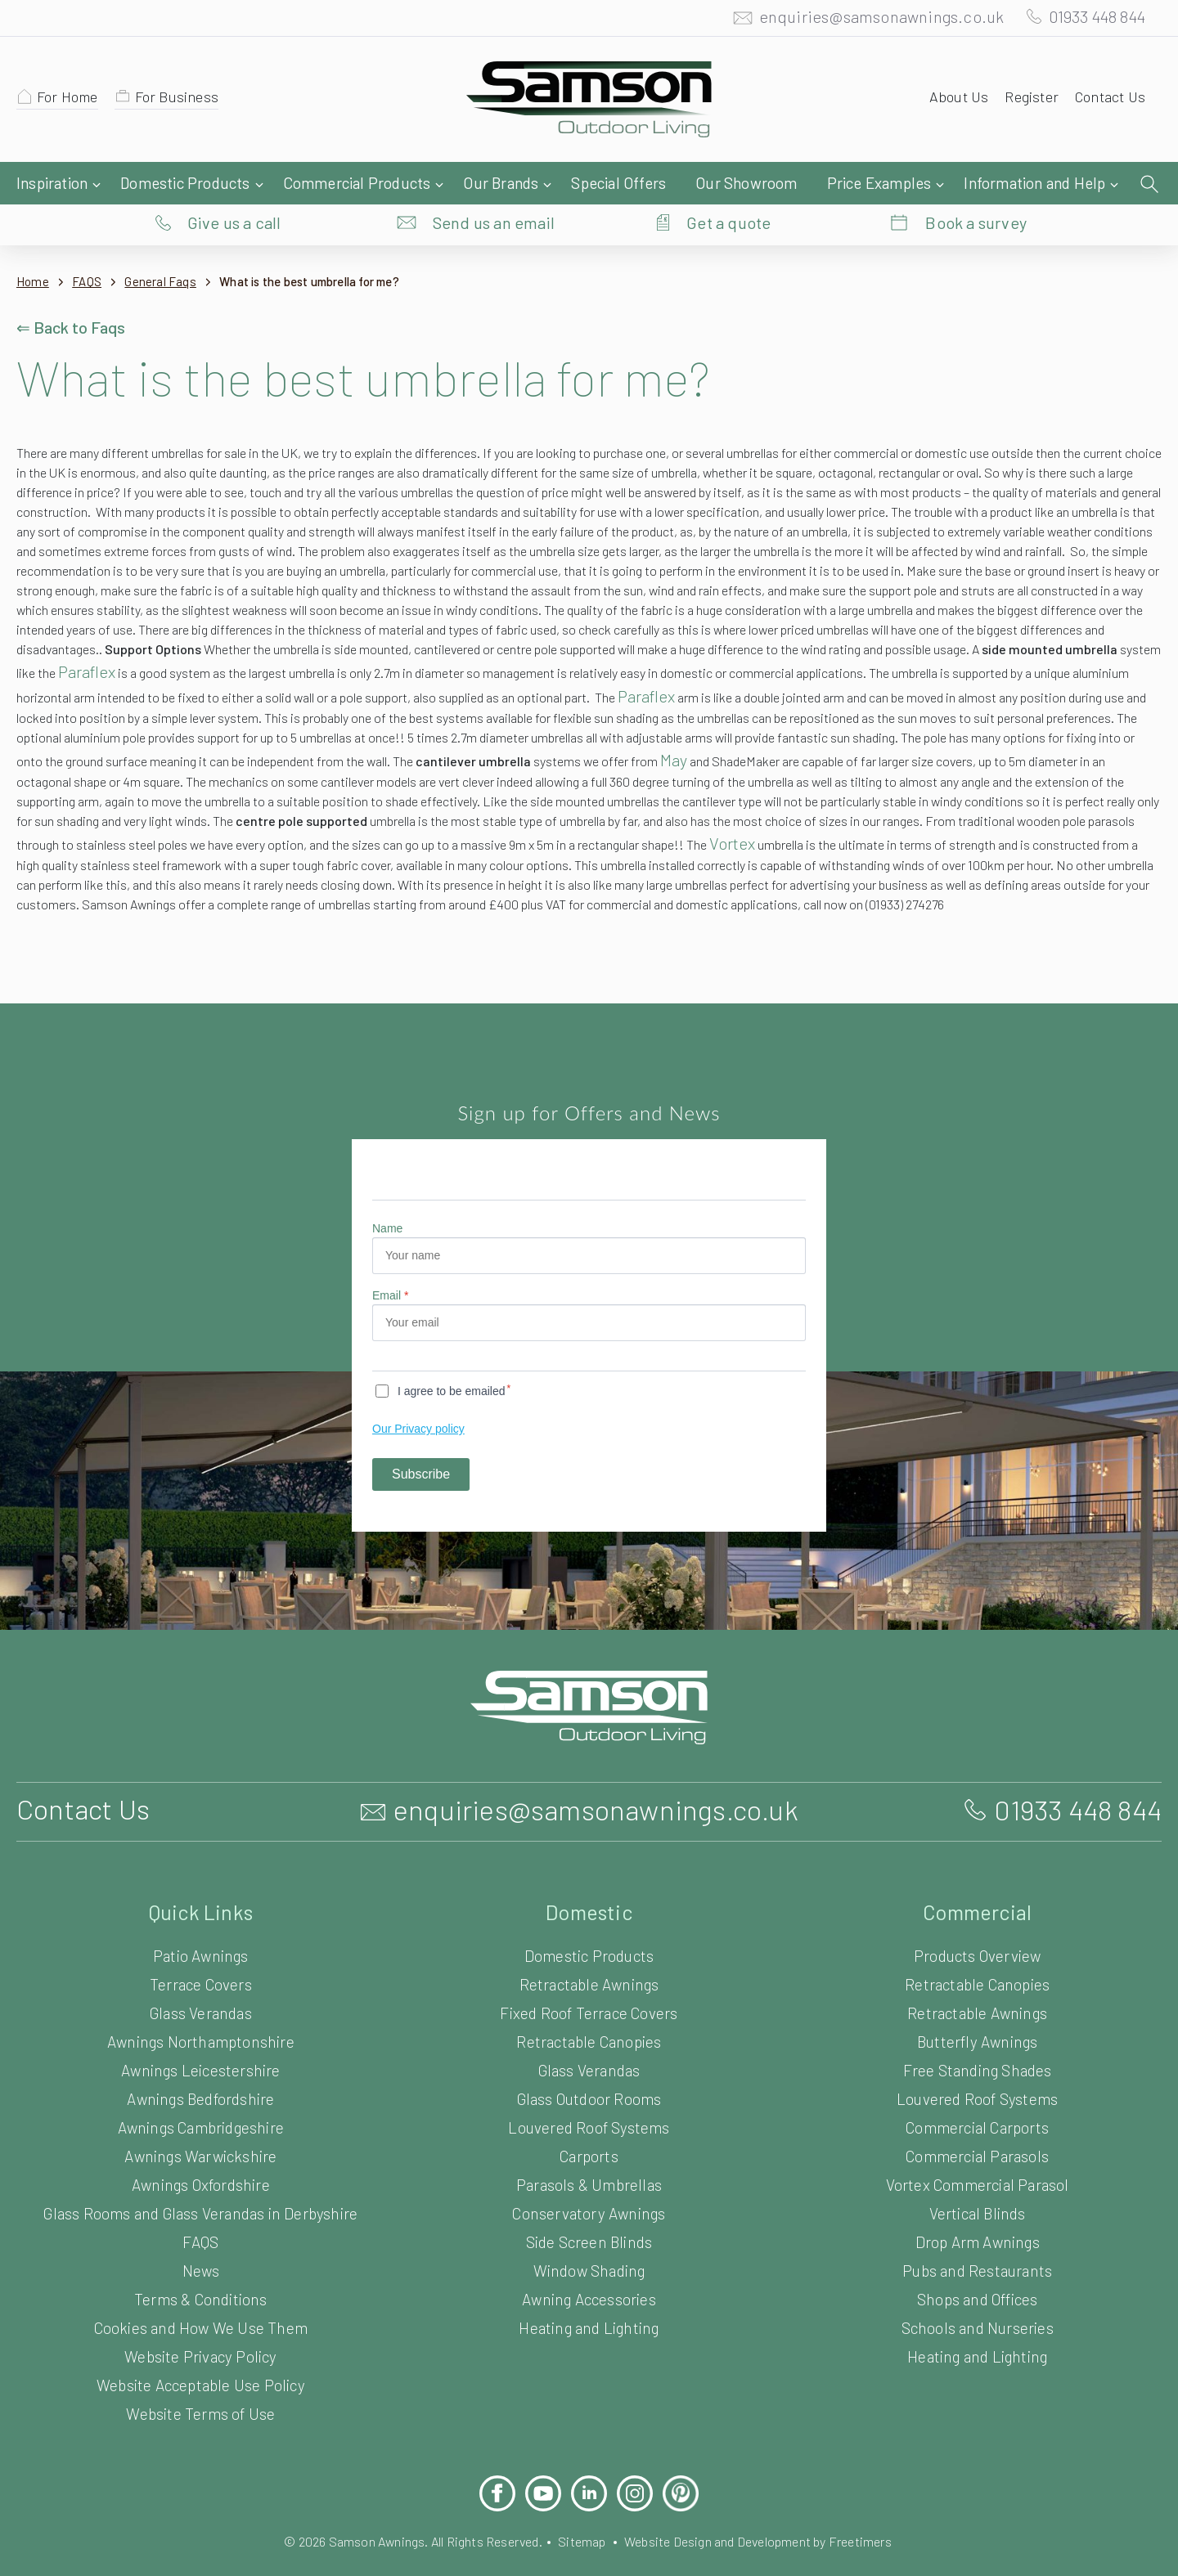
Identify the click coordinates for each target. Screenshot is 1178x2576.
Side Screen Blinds (589, 2248)
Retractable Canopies (589, 2048)
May (883, 747)
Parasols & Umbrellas (589, 2191)
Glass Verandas (201, 2019)
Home (33, 249)
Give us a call (234, 184)
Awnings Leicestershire (200, 2076)
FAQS (92, 249)
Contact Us (1108, 100)
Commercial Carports (977, 2134)
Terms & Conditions (200, 2305)
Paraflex (1041, 639)
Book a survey (976, 184)
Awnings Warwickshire (201, 2162)
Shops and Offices (976, 2305)
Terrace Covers (201, 1990)
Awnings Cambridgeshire (201, 2134)
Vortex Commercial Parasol (977, 2191)
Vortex (112, 850)
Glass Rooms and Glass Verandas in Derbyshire (200, 2219)
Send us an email (494, 184)
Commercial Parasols (976, 2162)
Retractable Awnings (589, 1990)
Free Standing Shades (977, 2076)
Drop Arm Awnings (977, 2248)
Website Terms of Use (201, 2420)
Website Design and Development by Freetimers (771, 2548)
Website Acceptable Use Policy (201, 2391)
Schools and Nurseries (977, 2334)
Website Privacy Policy (200, 2363)
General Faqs (171, 249)
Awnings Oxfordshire (201, 2191)
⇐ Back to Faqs (73, 294)
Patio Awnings (201, 1962)
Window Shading (588, 2277)
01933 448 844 (1089, 20)
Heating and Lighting (589, 2334)
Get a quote (728, 184)
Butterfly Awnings (977, 2048)
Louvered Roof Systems (589, 2134)
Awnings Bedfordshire (200, 2105)
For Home (70, 100)
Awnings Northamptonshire (201, 2048)
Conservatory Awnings (589, 2219)
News (200, 2277)
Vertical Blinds (977, 2219)
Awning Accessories (589, 2305)
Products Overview (977, 1962)
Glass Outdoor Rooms (589, 2105)
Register (1026, 100)
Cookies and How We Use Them (200, 2334)
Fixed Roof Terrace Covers (589, 2019)
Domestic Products (589, 1962)
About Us (951, 100)
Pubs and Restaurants (977, 2277)
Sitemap (581, 2548)
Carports (589, 2162)
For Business (184, 100)
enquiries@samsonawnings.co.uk (864, 20)
